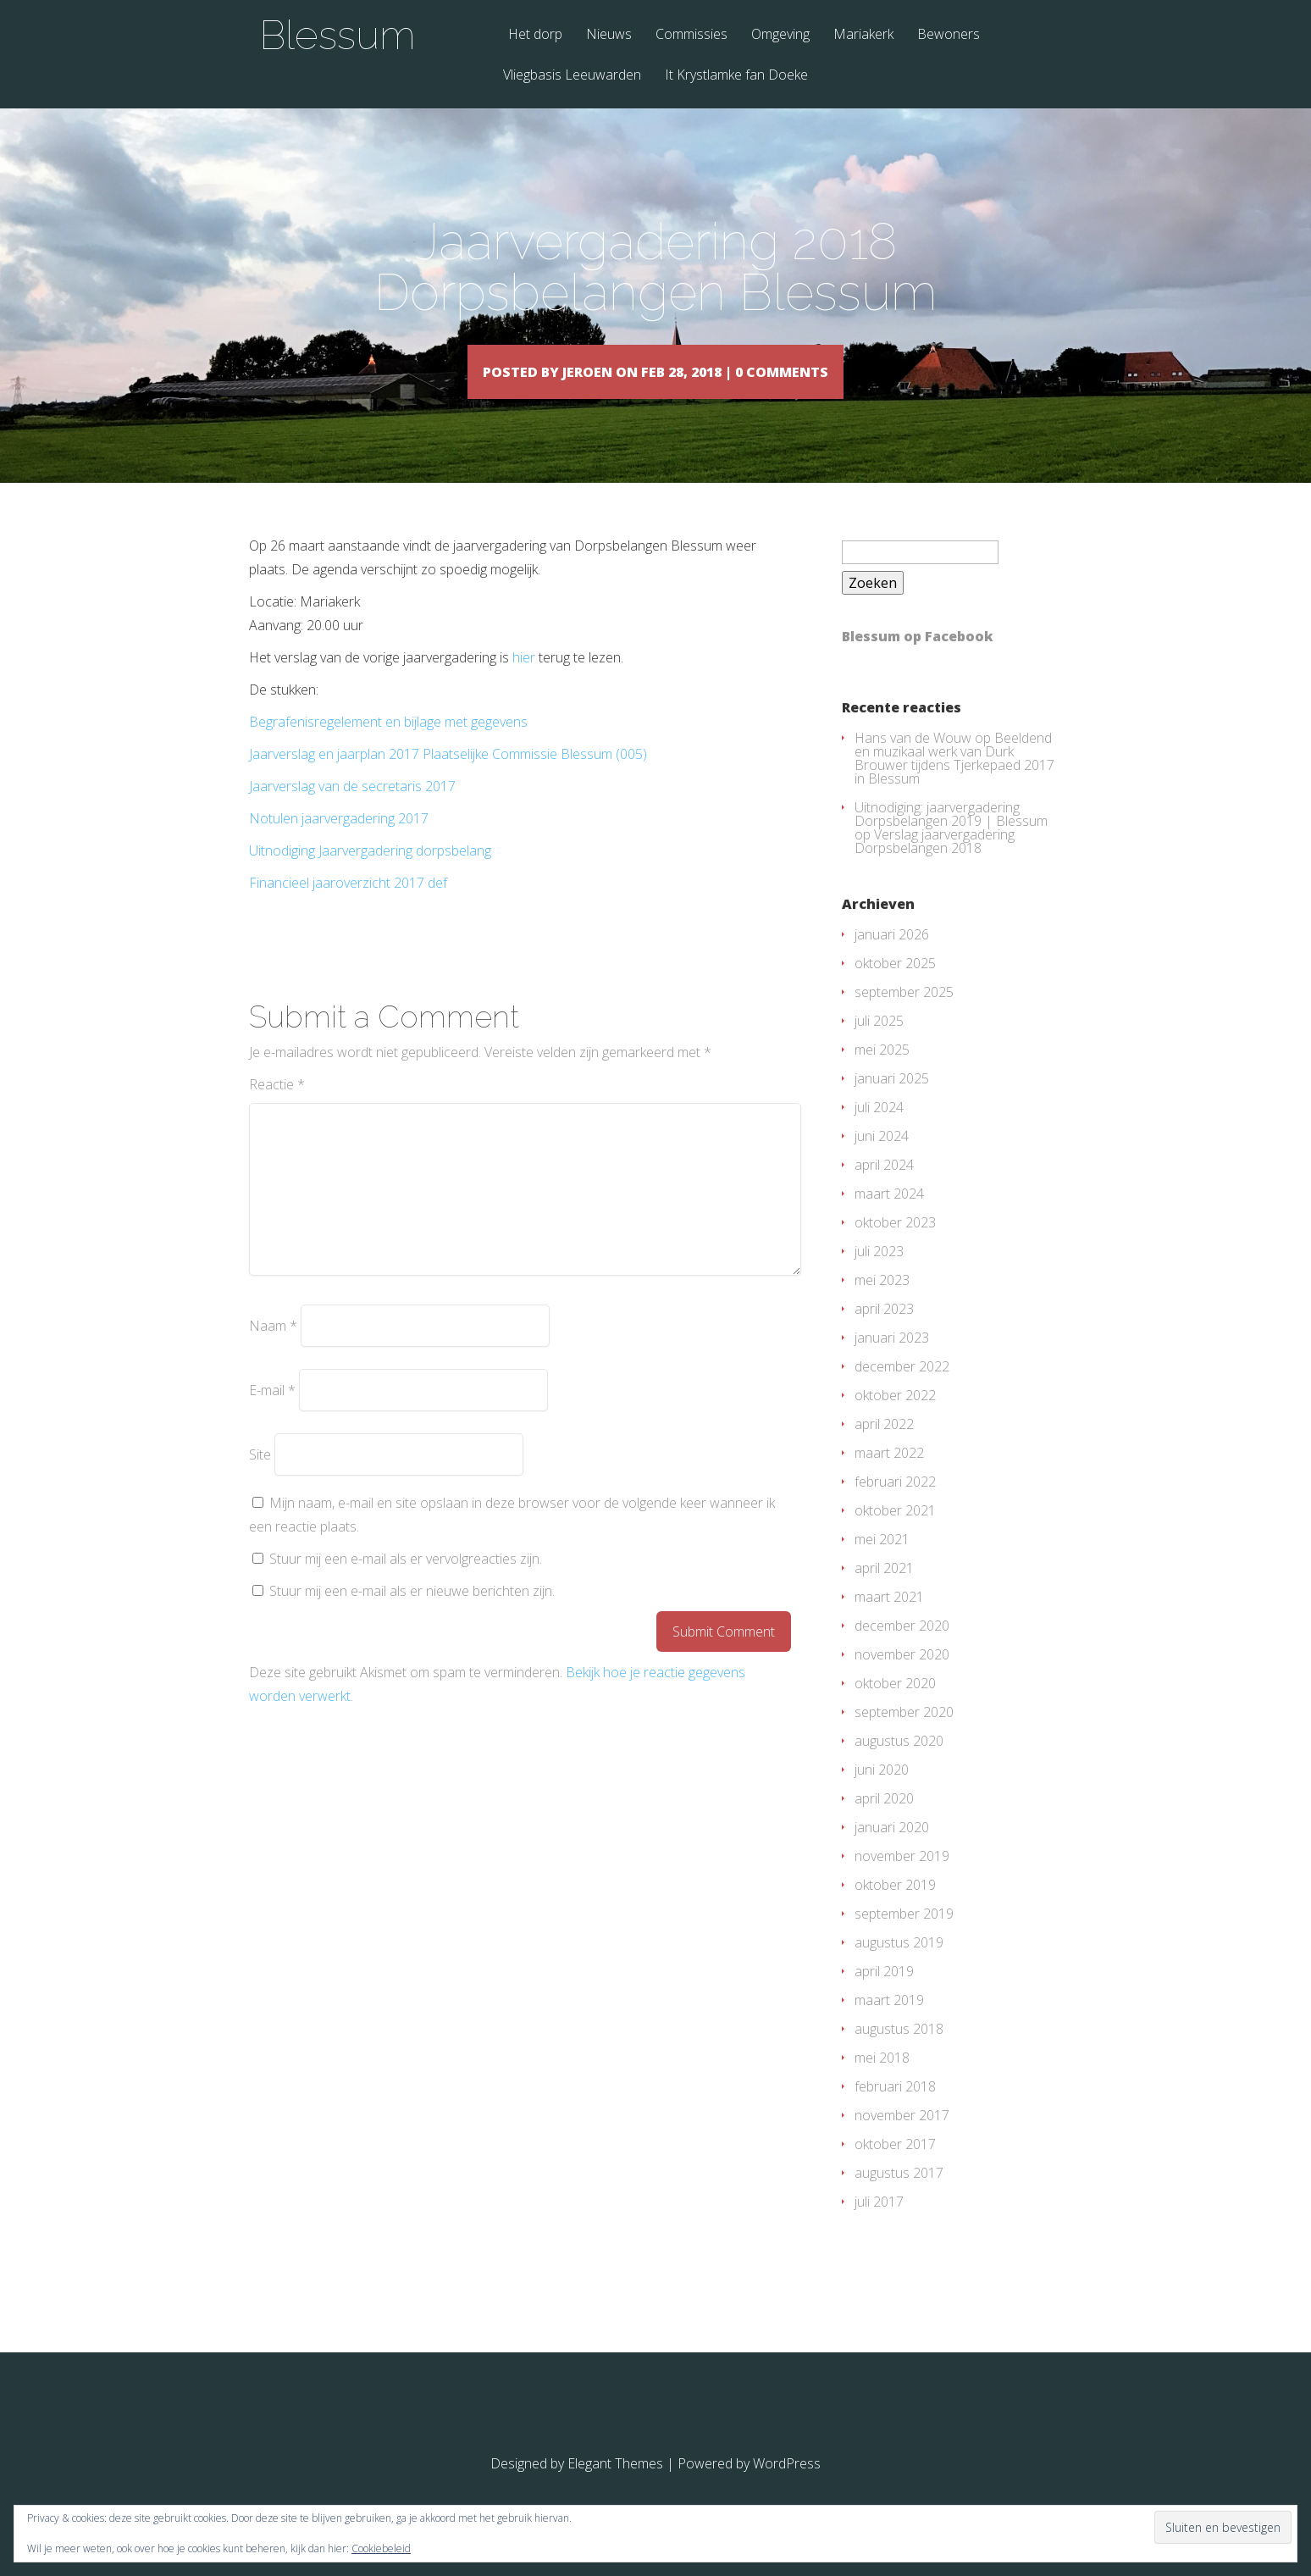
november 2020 (902, 1679)
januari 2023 (892, 1362)
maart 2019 (889, 2024)
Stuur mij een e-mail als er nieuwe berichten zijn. (412, 1615)
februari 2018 (895, 2111)
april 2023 (884, 1333)
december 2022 (902, 1391)
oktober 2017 (895, 2168)
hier (523, 682)
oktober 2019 (895, 1909)
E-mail (272, 1414)
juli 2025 (879, 1045)
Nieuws (609, 35)
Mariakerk (863, 35)
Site (260, 1479)
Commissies (691, 35)
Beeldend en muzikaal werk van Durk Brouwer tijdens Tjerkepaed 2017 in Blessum (954, 782)
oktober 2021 (895, 1535)
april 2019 (884, 1995)
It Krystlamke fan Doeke (736, 76)
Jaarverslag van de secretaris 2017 (352, 810)
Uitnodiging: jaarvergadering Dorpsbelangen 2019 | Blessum (951, 839)
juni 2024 (882, 1160)
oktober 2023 (895, 1247)
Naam (273, 1350)
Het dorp (535, 35)
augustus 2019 (899, 1967)
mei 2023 (882, 1304)
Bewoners (948, 35)
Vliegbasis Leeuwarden (572, 76)
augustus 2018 (899, 2053)
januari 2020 (892, 1851)
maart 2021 (889, 1621)
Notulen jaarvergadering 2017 (339, 843)
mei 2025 (882, 1074)
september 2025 (904, 1016)
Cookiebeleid (381, 2548)
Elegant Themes (615, 2488)
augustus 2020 (899, 1765)
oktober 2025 (895, 987)
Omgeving (780, 35)
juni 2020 (882, 1794)
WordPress (787, 2488)
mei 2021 (882, 1563)
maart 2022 (889, 1477)
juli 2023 (879, 1275)
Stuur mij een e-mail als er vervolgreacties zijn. (405, 1583)
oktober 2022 (895, 1419)
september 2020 (904, 1736)
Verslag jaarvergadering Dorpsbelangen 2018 (935, 866)
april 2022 (884, 1448)
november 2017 (902, 2139)
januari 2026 (892, 959)
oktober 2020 (895, 1707)
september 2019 (904, 1938)
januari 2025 (892, 1103)
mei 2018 (882, 2082)
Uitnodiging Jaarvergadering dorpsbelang (370, 875)
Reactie (277, 1109)
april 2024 (884, 1189)
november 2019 (902, 1880)
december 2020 (902, 1650)
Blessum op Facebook (917, 660)
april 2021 (884, 1592)
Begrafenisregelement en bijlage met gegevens (388, 746)
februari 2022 (895, 1506)
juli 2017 (879, 2226)
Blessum (337, 34)
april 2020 (884, 1823)
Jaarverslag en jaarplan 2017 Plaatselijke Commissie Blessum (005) (448, 778)
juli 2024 (879, 1131)
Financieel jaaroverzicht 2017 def (348, 907)
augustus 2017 (899, 2197)
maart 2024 (889, 1218)
